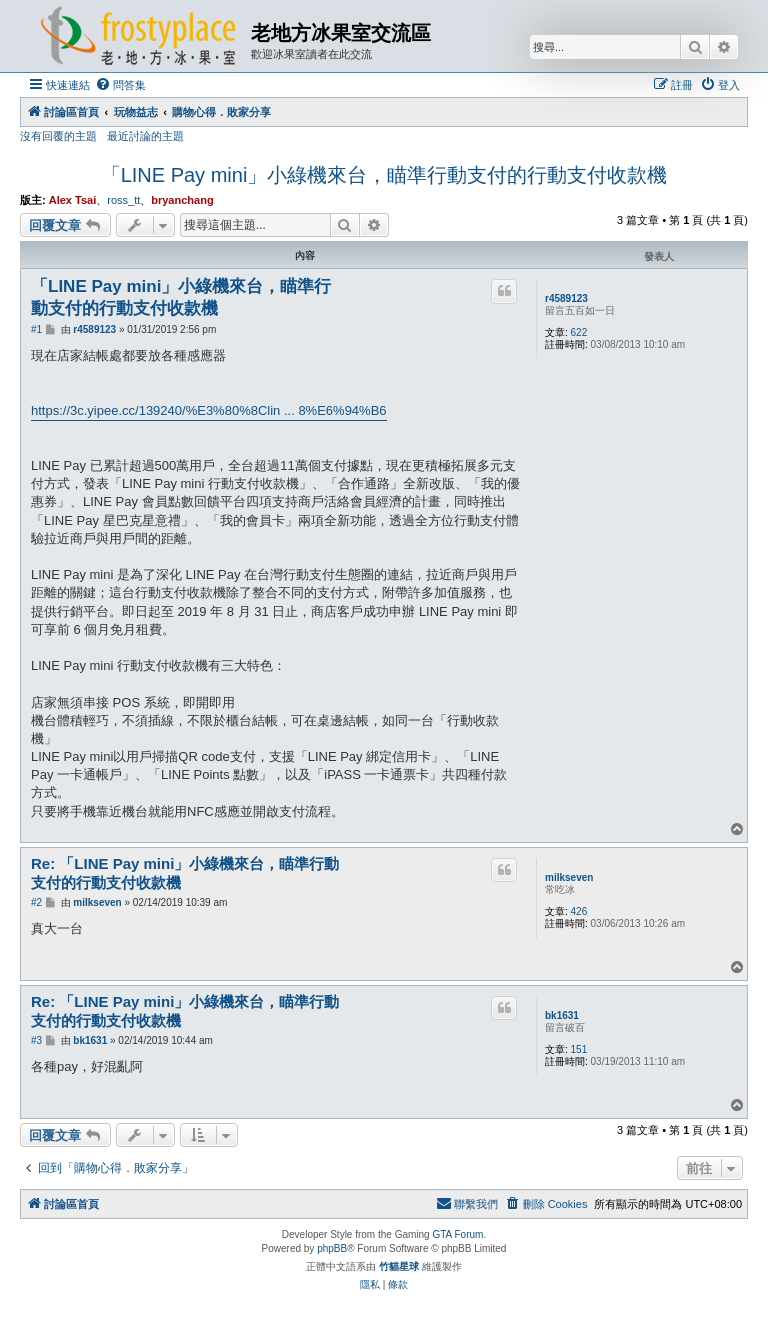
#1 (36, 329)
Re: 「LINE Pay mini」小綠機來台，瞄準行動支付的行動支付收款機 (185, 873)
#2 (36, 902)
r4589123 (566, 298)
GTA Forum (457, 1234)
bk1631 (562, 1015)
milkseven (569, 877)
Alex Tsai (73, 200)
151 (579, 1049)
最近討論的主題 (145, 136)
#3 (36, 1040)
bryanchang (182, 200)
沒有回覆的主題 (58, 136)
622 (579, 332)
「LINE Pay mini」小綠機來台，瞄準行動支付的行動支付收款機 (384, 175)
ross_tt (123, 200)
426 (579, 911)
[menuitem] (120, 85)
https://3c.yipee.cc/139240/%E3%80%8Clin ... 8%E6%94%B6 (209, 410)
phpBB (332, 1248)
